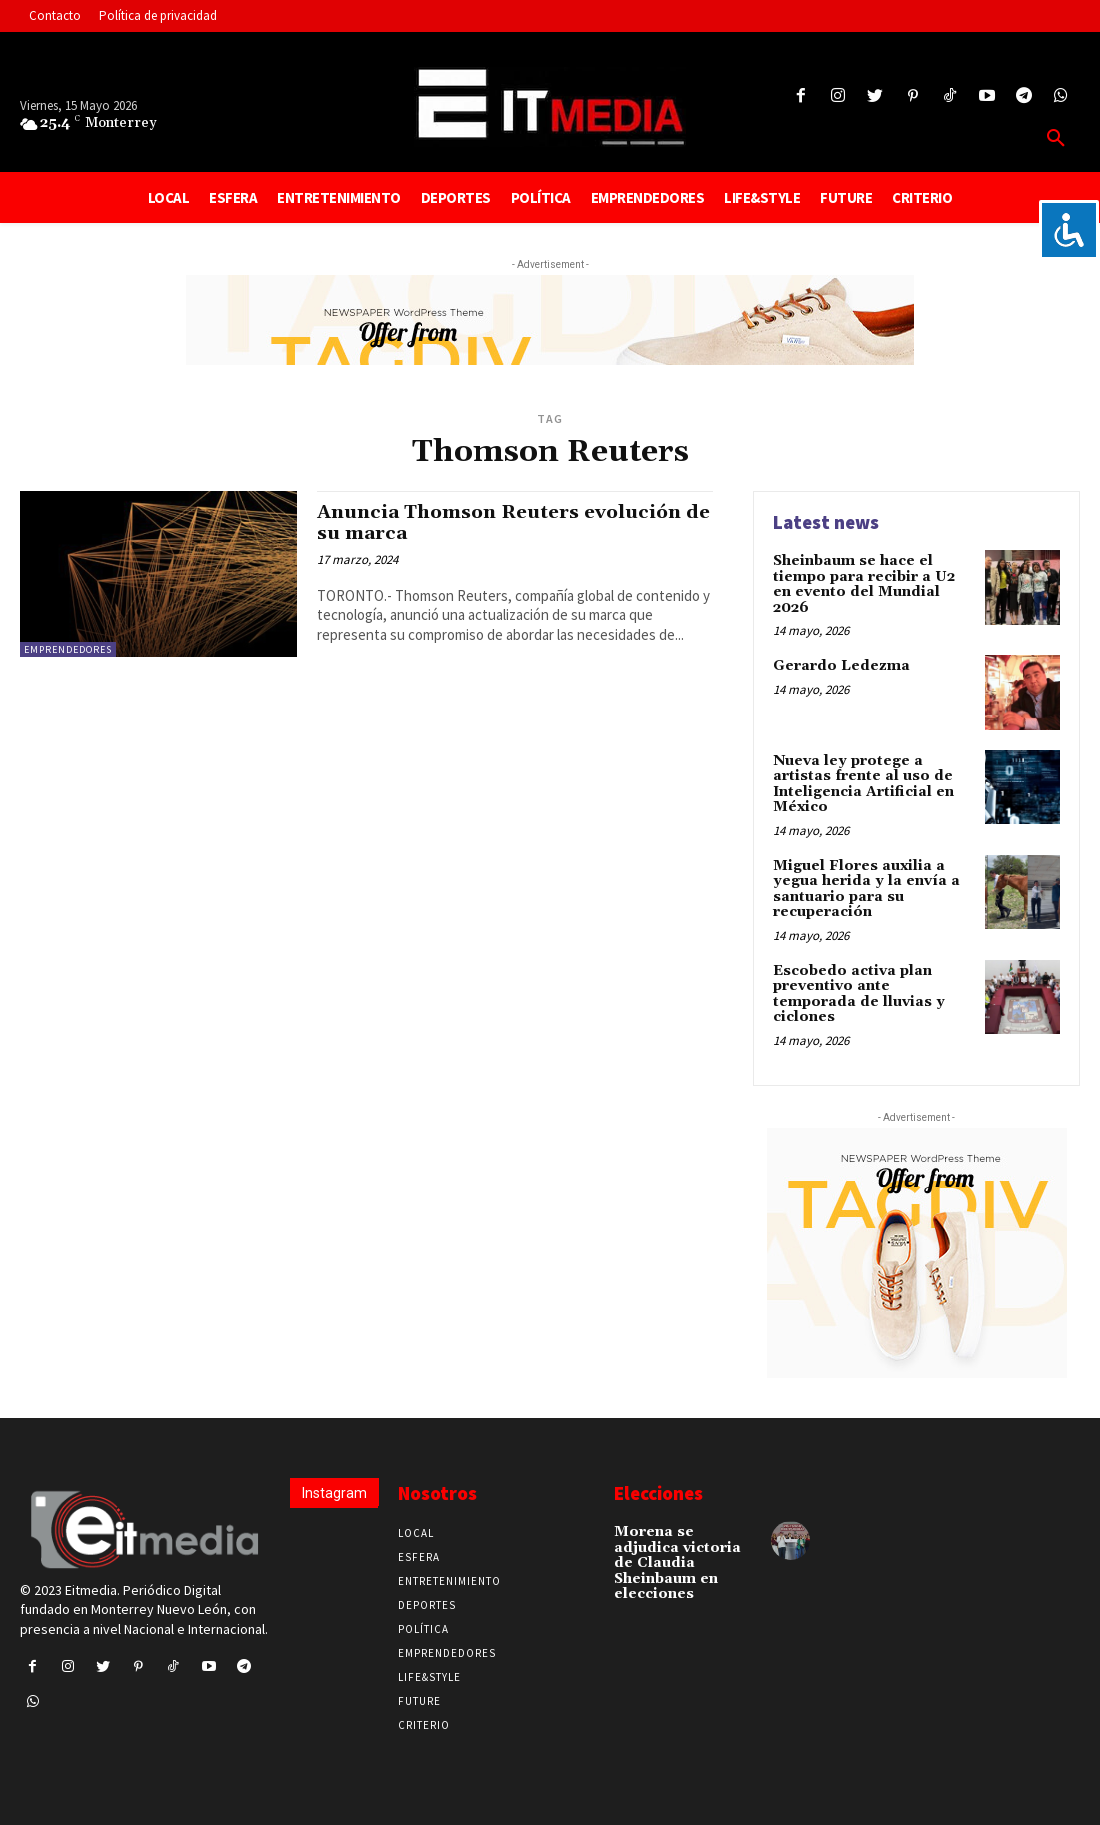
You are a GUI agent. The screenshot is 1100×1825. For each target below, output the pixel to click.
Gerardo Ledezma (841, 666)
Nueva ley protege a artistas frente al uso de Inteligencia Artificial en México (863, 783)
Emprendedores (68, 649)
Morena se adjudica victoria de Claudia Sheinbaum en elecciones (677, 1561)
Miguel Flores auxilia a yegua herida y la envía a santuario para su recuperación (865, 888)
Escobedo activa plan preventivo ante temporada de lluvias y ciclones (858, 992)
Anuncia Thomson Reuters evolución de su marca (504, 522)
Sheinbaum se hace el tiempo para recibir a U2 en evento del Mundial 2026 (864, 584)
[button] (1056, 139)
